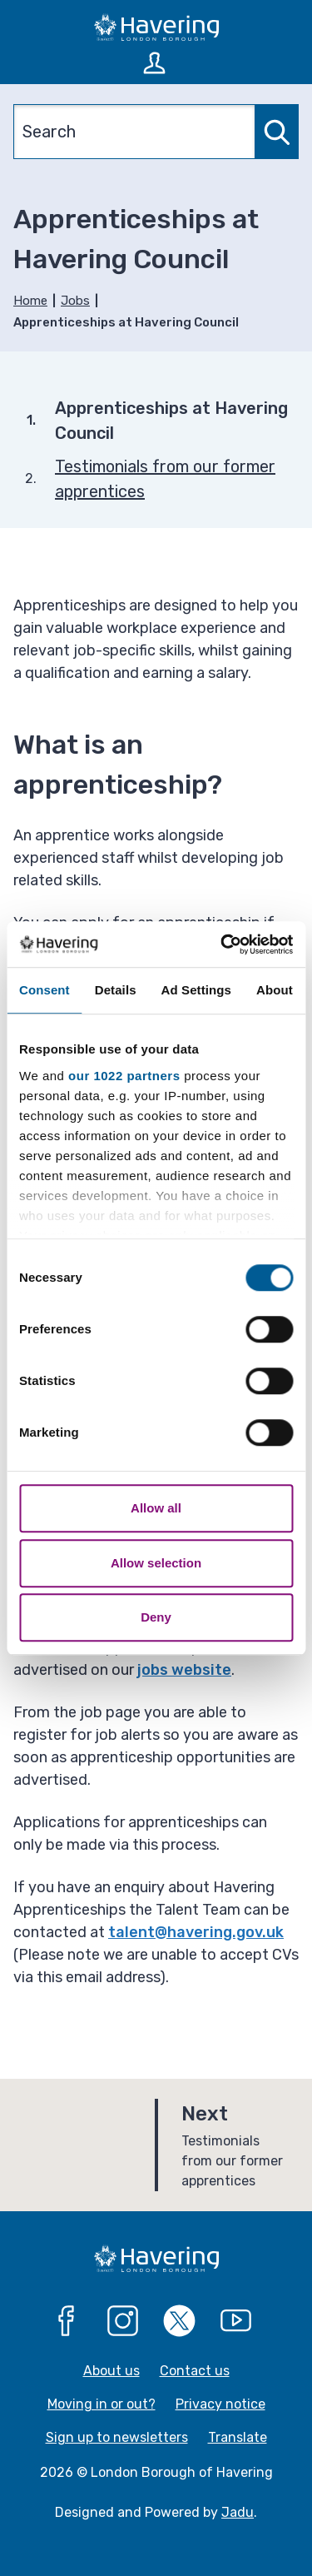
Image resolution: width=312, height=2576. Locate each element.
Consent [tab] (44, 990)
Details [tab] (115, 990)
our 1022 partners (124, 1076)
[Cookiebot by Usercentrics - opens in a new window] (222, 944)
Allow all (156, 1508)
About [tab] (274, 990)
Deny (156, 1617)
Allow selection (156, 1563)
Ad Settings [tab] (196, 990)
